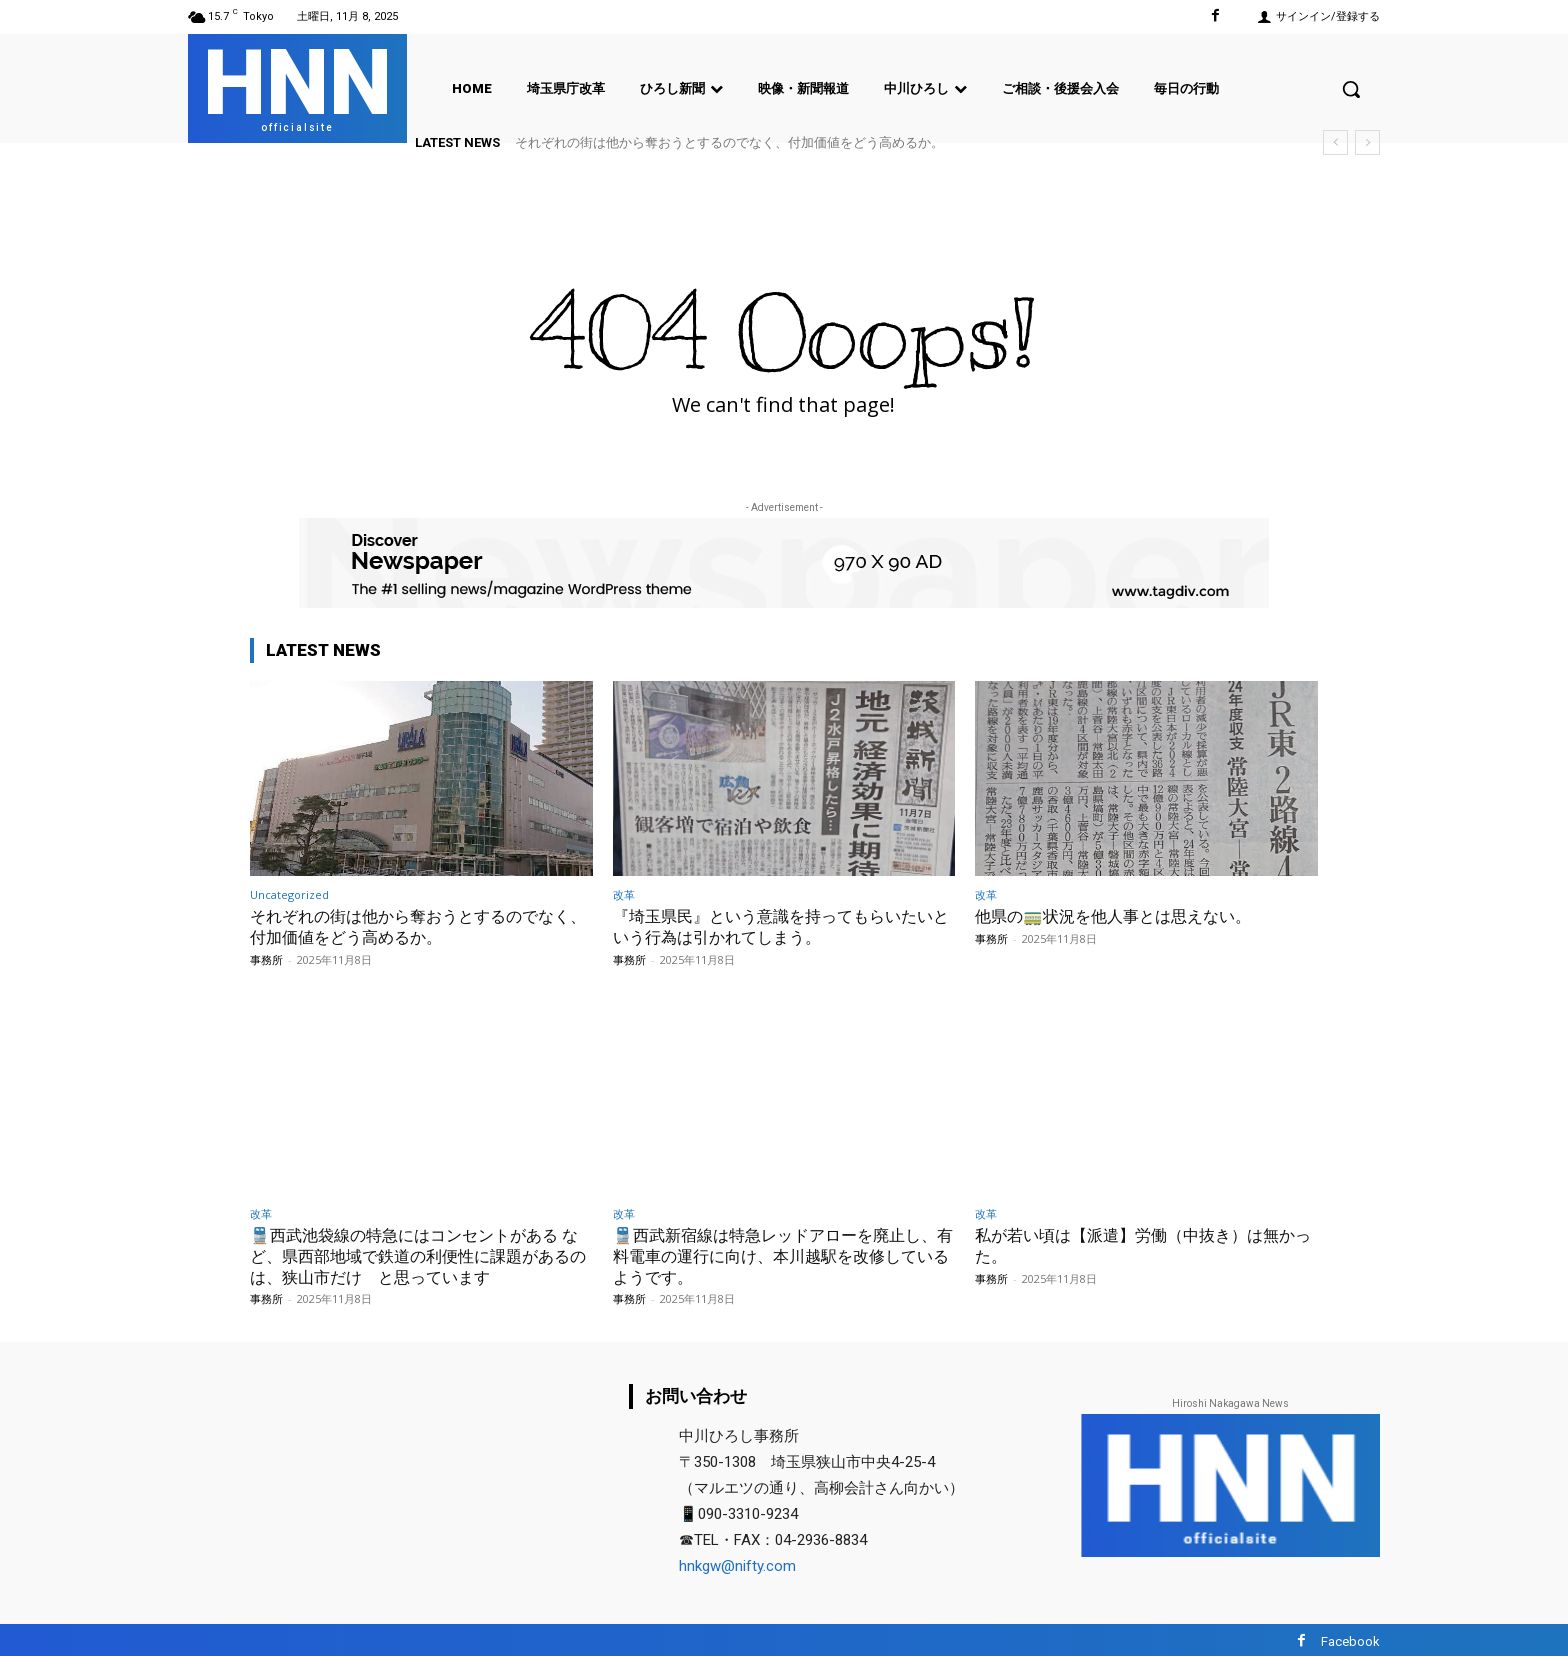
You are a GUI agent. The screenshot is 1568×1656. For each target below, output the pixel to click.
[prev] (1335, 142)
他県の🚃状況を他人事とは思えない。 (1121, 916)
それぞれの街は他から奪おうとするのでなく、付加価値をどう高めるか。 (729, 142)
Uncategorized (289, 894)
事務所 (266, 958)
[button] (1351, 89)
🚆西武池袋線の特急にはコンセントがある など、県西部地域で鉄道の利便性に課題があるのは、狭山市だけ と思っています (420, 1253)
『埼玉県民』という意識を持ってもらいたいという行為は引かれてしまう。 (783, 926)
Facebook (1350, 1638)
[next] (1367, 142)
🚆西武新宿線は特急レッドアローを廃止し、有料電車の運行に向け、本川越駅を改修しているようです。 (783, 1253)
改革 (624, 894)
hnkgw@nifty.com (737, 1564)
